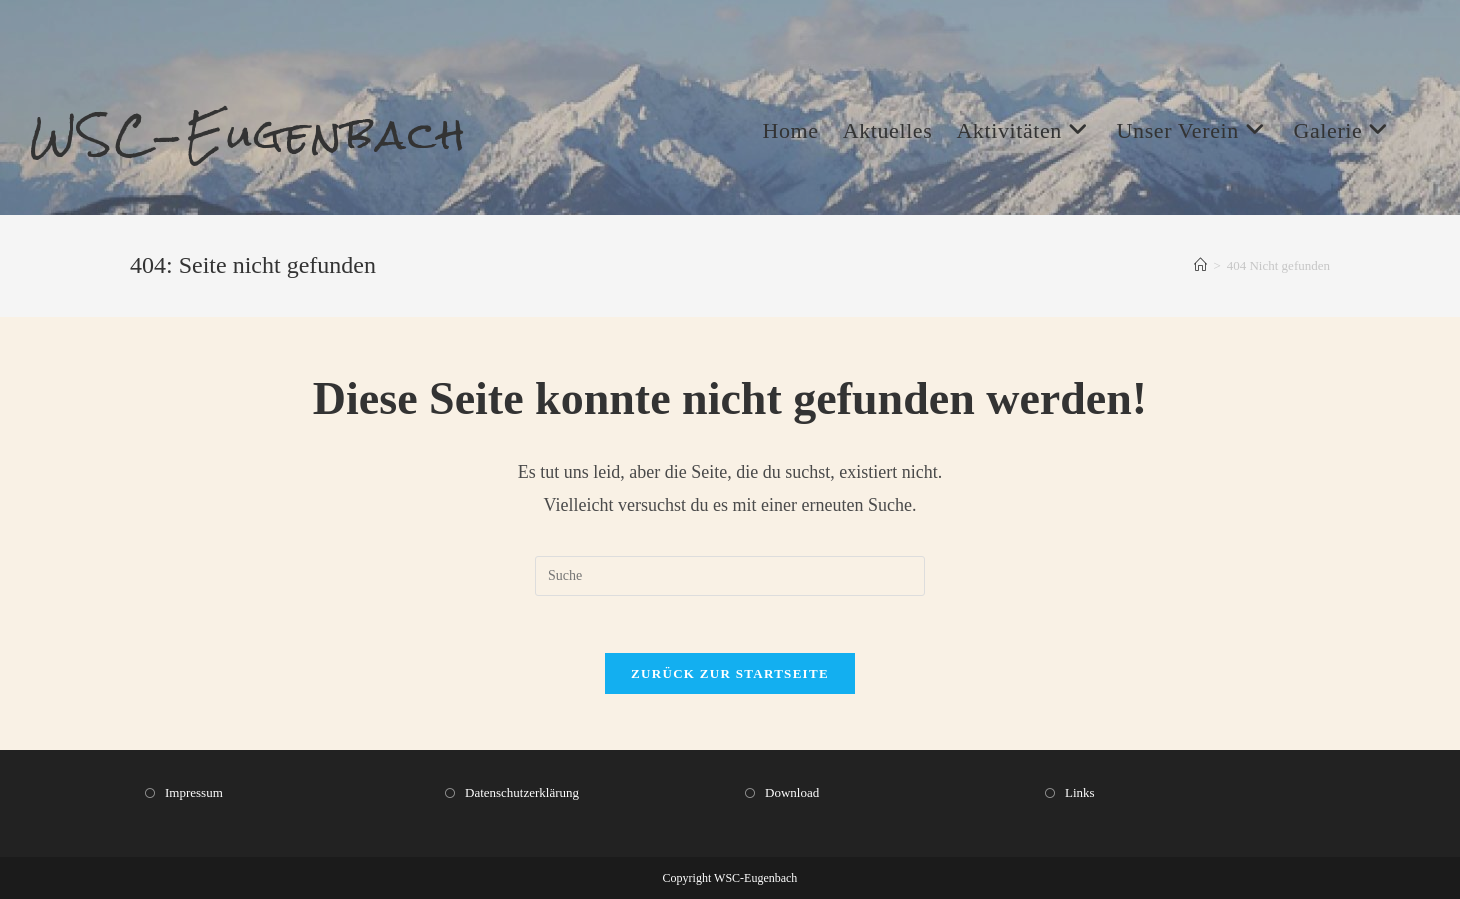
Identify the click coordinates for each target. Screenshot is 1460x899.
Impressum (194, 792)
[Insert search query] (730, 579)
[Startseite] (1200, 268)
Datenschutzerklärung (522, 792)
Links (1080, 792)
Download (792, 792)
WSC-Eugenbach (256, 136)
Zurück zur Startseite (730, 679)
